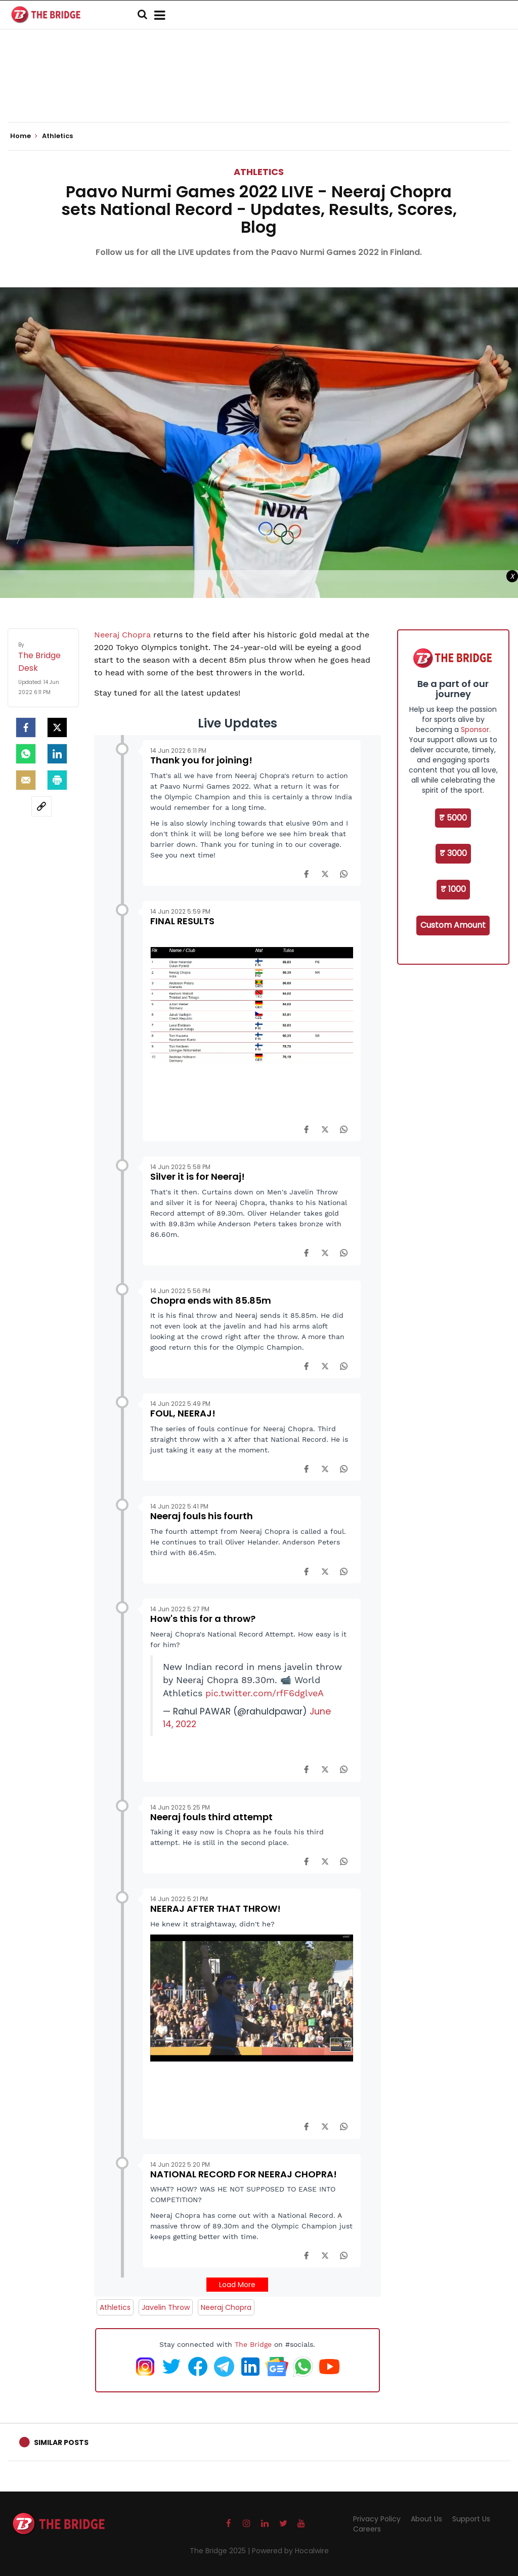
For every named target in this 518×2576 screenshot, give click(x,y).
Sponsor (475, 729)
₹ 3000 (453, 853)
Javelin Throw (166, 2307)
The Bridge (253, 2344)
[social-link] (41, 806)
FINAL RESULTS (182, 921)
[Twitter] (57, 727)
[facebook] (26, 727)
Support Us (471, 2519)
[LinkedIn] (57, 754)
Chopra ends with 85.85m (210, 1300)
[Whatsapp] (26, 754)
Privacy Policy (377, 2519)
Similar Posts (61, 2442)
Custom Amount (453, 925)
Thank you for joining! (201, 760)
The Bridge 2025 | (221, 2551)
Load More (237, 2285)
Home (23, 136)
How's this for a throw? (202, 1618)
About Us (426, 2519)
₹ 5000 (453, 818)
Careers (367, 2529)
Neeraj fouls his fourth (201, 1516)
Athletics (259, 171)
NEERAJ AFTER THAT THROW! (215, 1908)
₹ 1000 (453, 889)
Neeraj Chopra (122, 634)
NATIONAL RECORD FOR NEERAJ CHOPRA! (243, 2174)
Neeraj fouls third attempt (211, 1817)
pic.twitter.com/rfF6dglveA (264, 1693)
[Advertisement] (259, 91)
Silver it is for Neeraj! (197, 1176)
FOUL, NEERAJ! (182, 1413)
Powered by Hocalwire (290, 2551)
